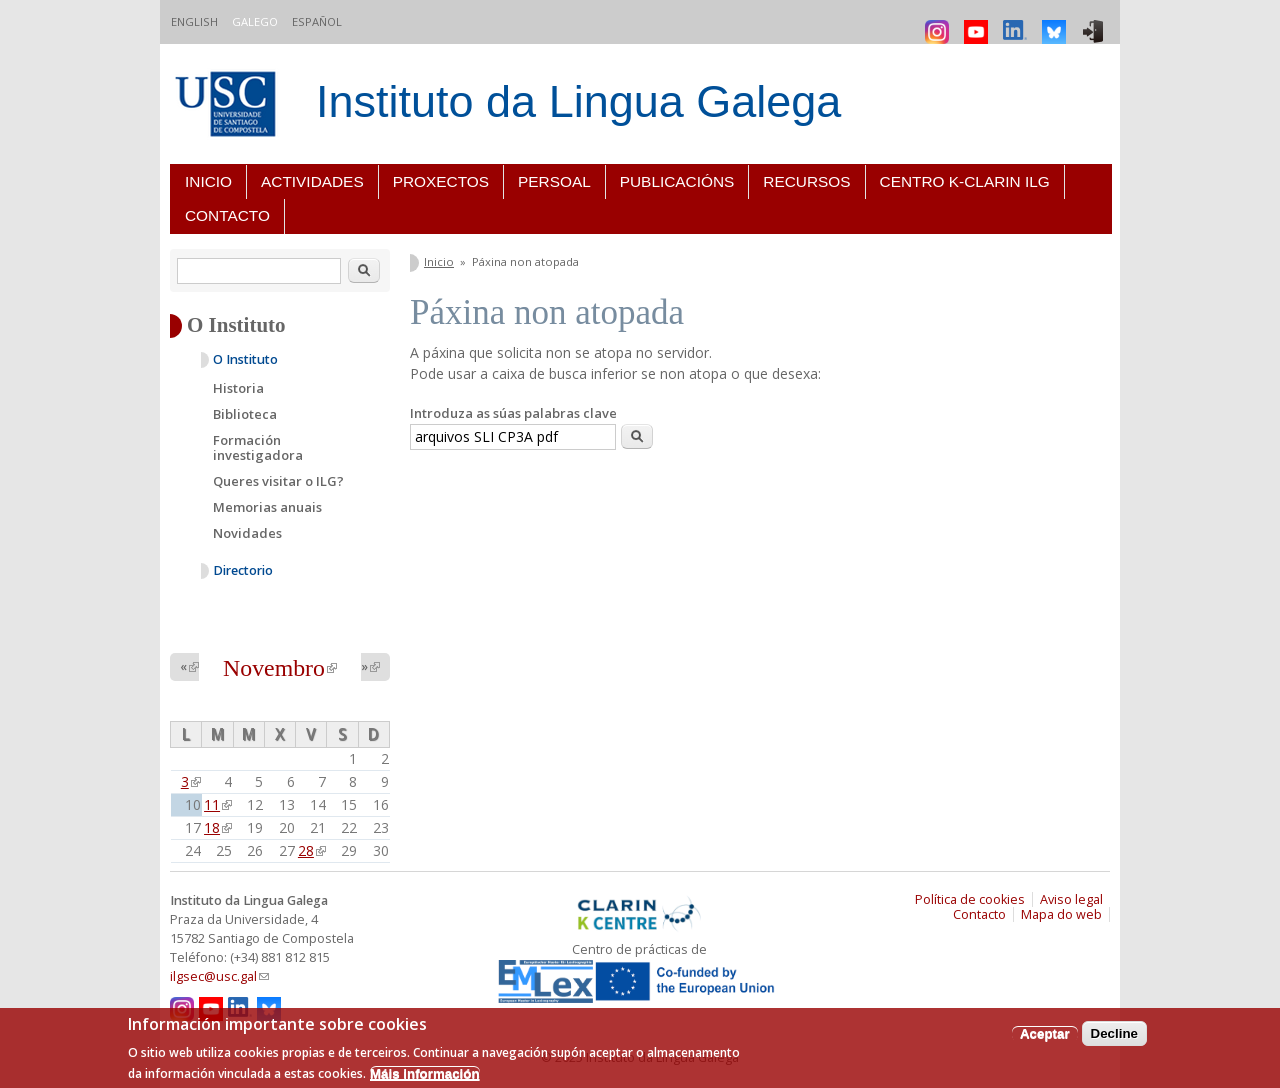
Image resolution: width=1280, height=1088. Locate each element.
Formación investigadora (258, 448)
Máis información (425, 1073)
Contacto (227, 215)
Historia (238, 388)
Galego (255, 21)
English (194, 21)
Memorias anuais (267, 507)
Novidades (247, 533)
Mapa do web (1061, 914)
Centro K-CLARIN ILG (965, 181)
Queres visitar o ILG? (278, 481)
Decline (1114, 1033)
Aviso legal (1071, 899)
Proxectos (441, 181)
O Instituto (245, 359)
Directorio (243, 570)
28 (312, 850)
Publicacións (677, 181)
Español (317, 21)
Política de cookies (970, 899)
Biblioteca (245, 414)
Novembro (280, 668)
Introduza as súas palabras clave (513, 413)
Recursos (806, 181)
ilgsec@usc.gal (219, 976)
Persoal (554, 181)
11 (218, 804)
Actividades (312, 181)
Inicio (208, 181)
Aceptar (1045, 1033)
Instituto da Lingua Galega (578, 101)
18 (218, 827)
